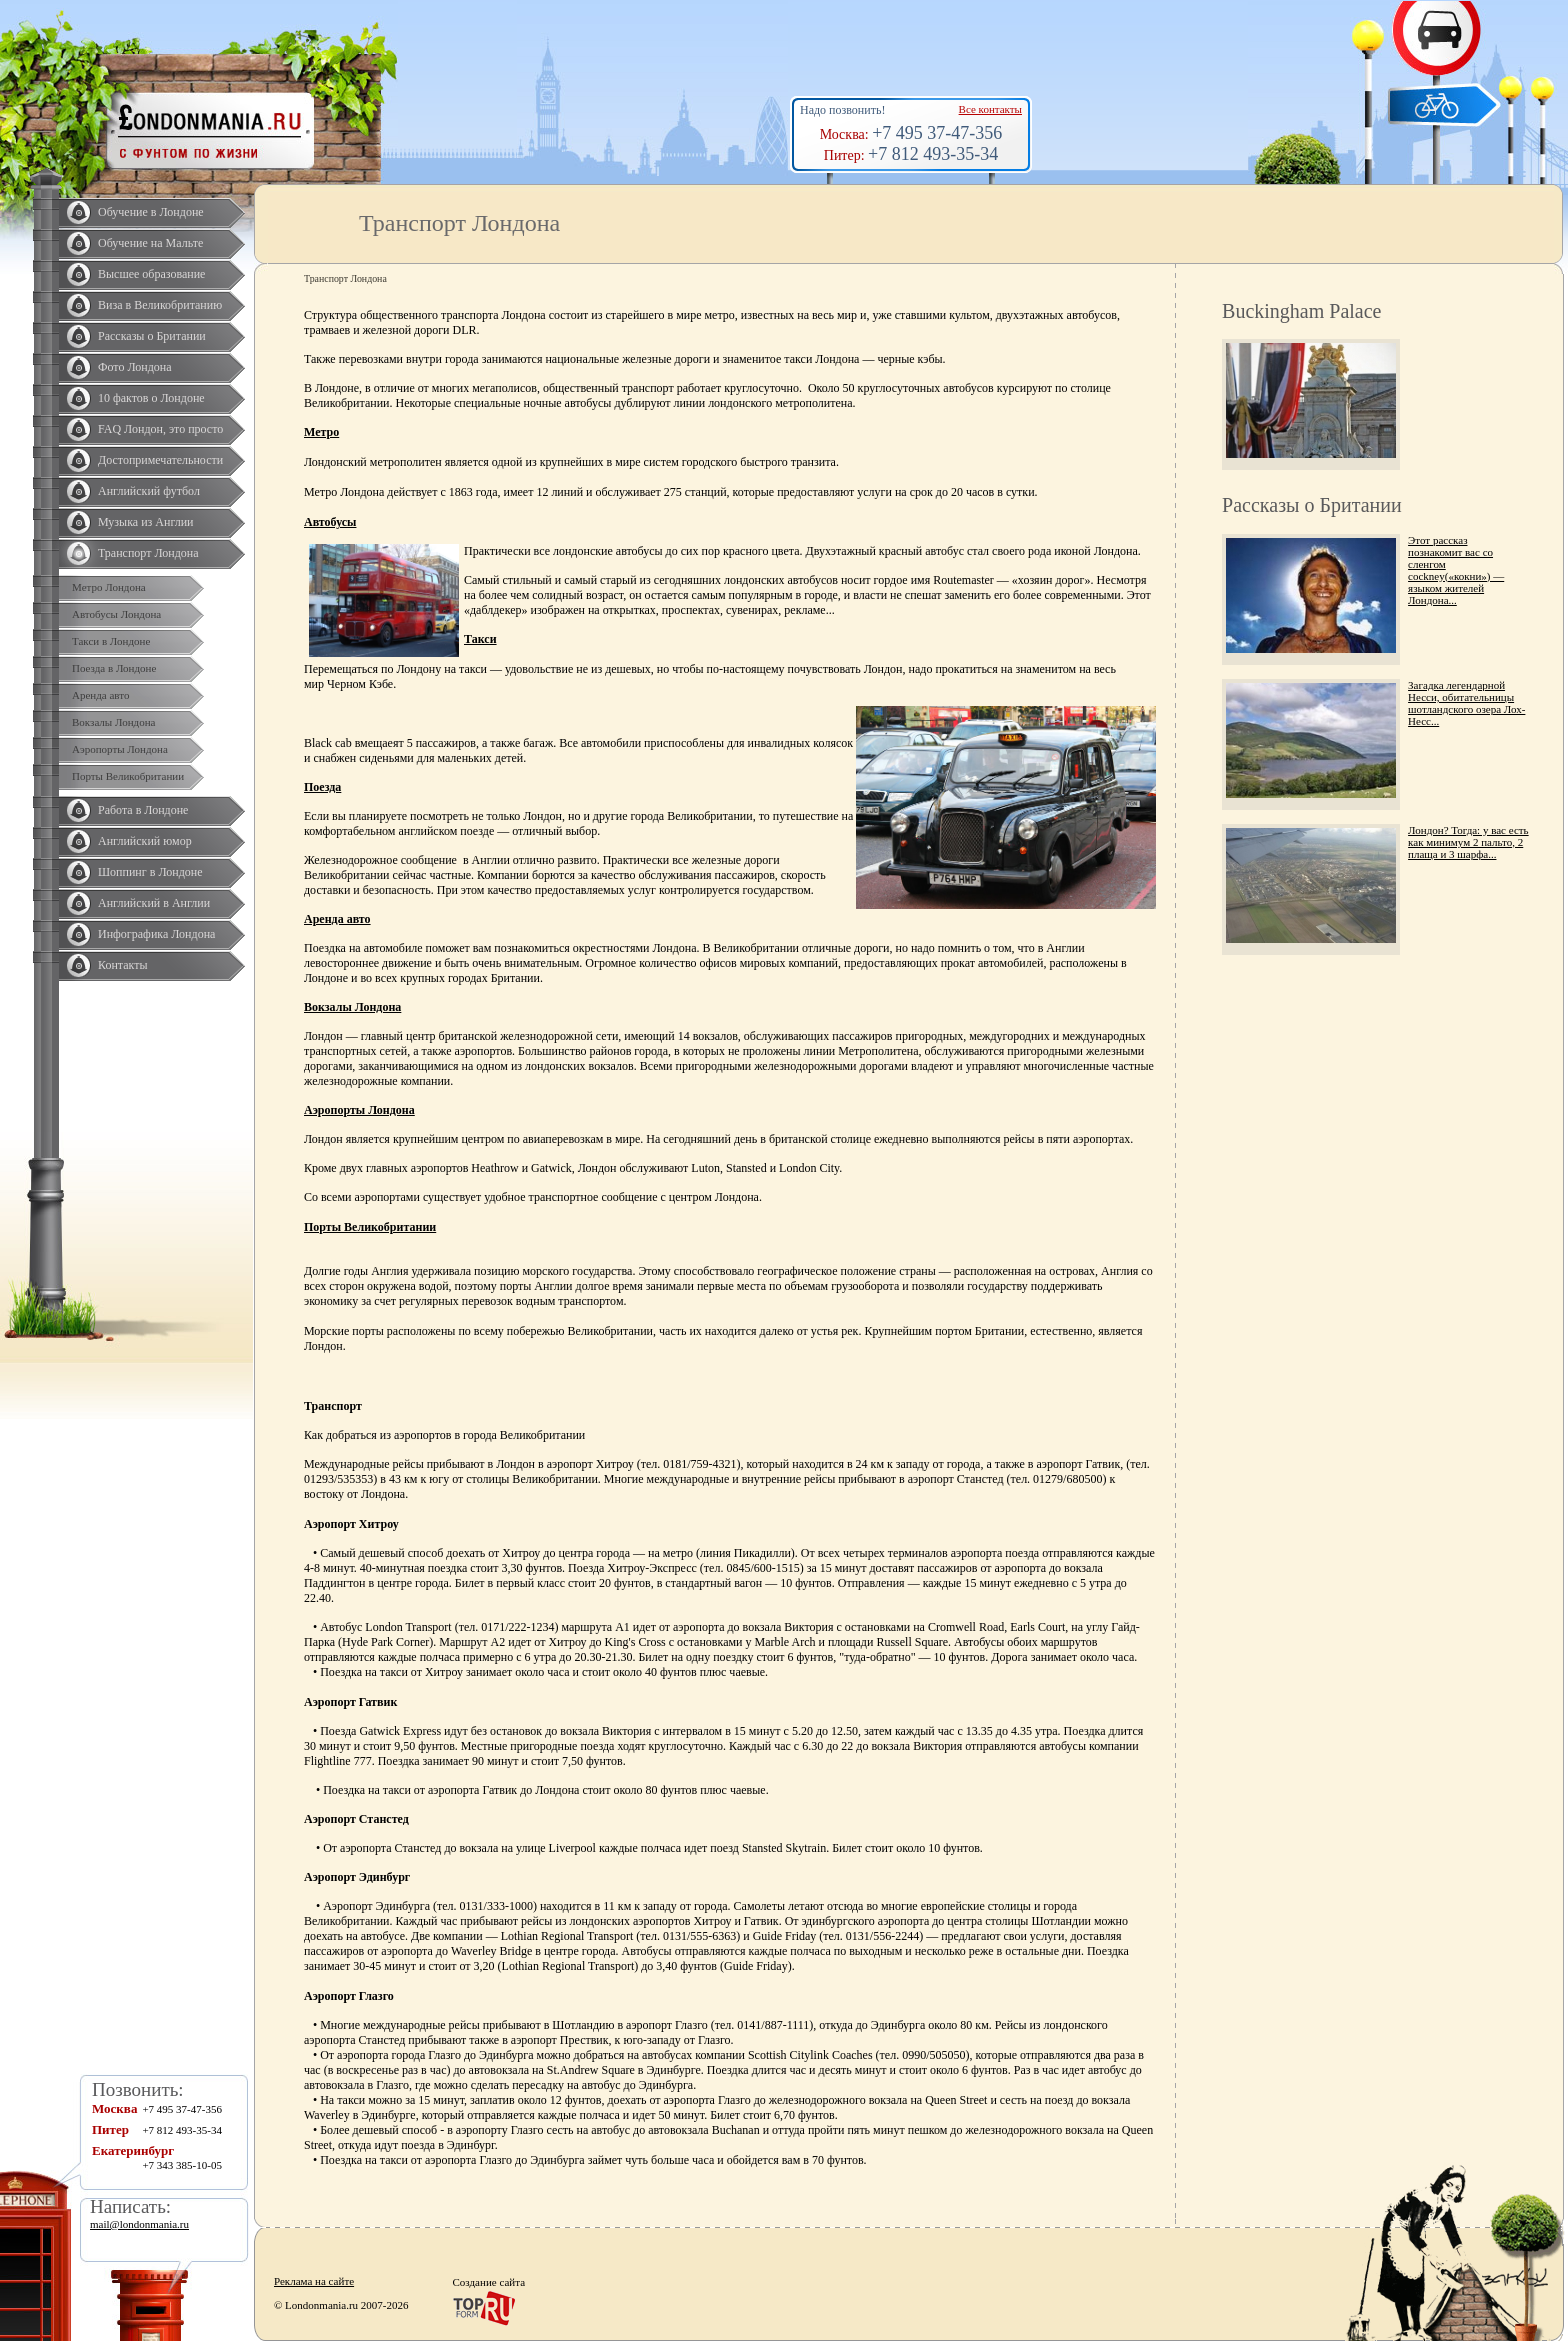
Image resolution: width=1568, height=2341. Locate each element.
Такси (480, 639)
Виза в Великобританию (160, 305)
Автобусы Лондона (116, 614)
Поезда (322, 787)
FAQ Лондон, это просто (160, 429)
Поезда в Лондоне (114, 668)
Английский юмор (145, 841)
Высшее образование (151, 274)
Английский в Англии (154, 903)
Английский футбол (149, 491)
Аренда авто (100, 695)
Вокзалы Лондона (113, 722)
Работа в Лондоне (143, 810)
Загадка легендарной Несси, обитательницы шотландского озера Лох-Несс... (1466, 703)
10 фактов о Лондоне (151, 398)
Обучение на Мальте (150, 243)
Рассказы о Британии (152, 336)
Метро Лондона (109, 587)
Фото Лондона (135, 367)
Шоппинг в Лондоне (150, 872)
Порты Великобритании (128, 776)
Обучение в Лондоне (151, 212)
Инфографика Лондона (156, 934)
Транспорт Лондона (148, 553)
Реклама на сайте (314, 2281)
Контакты (123, 965)
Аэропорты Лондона (120, 749)
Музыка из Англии (146, 522)
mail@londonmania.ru (139, 2224)
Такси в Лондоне (111, 641)
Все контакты (990, 109)
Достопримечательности (160, 460)
